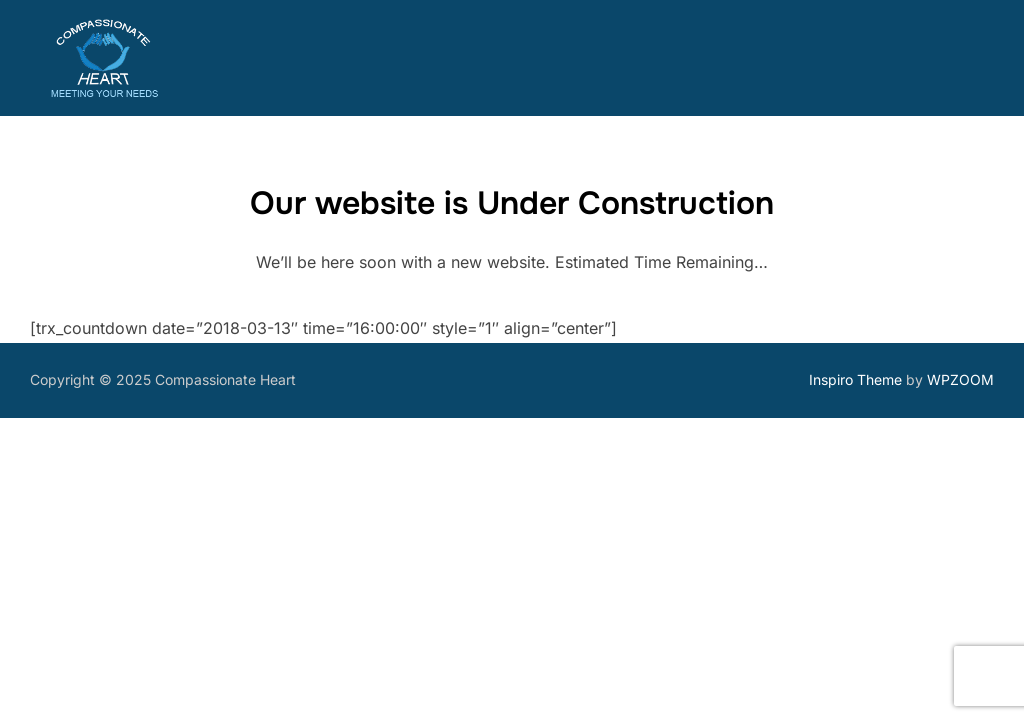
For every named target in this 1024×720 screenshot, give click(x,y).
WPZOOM (960, 379)
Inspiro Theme (855, 379)
